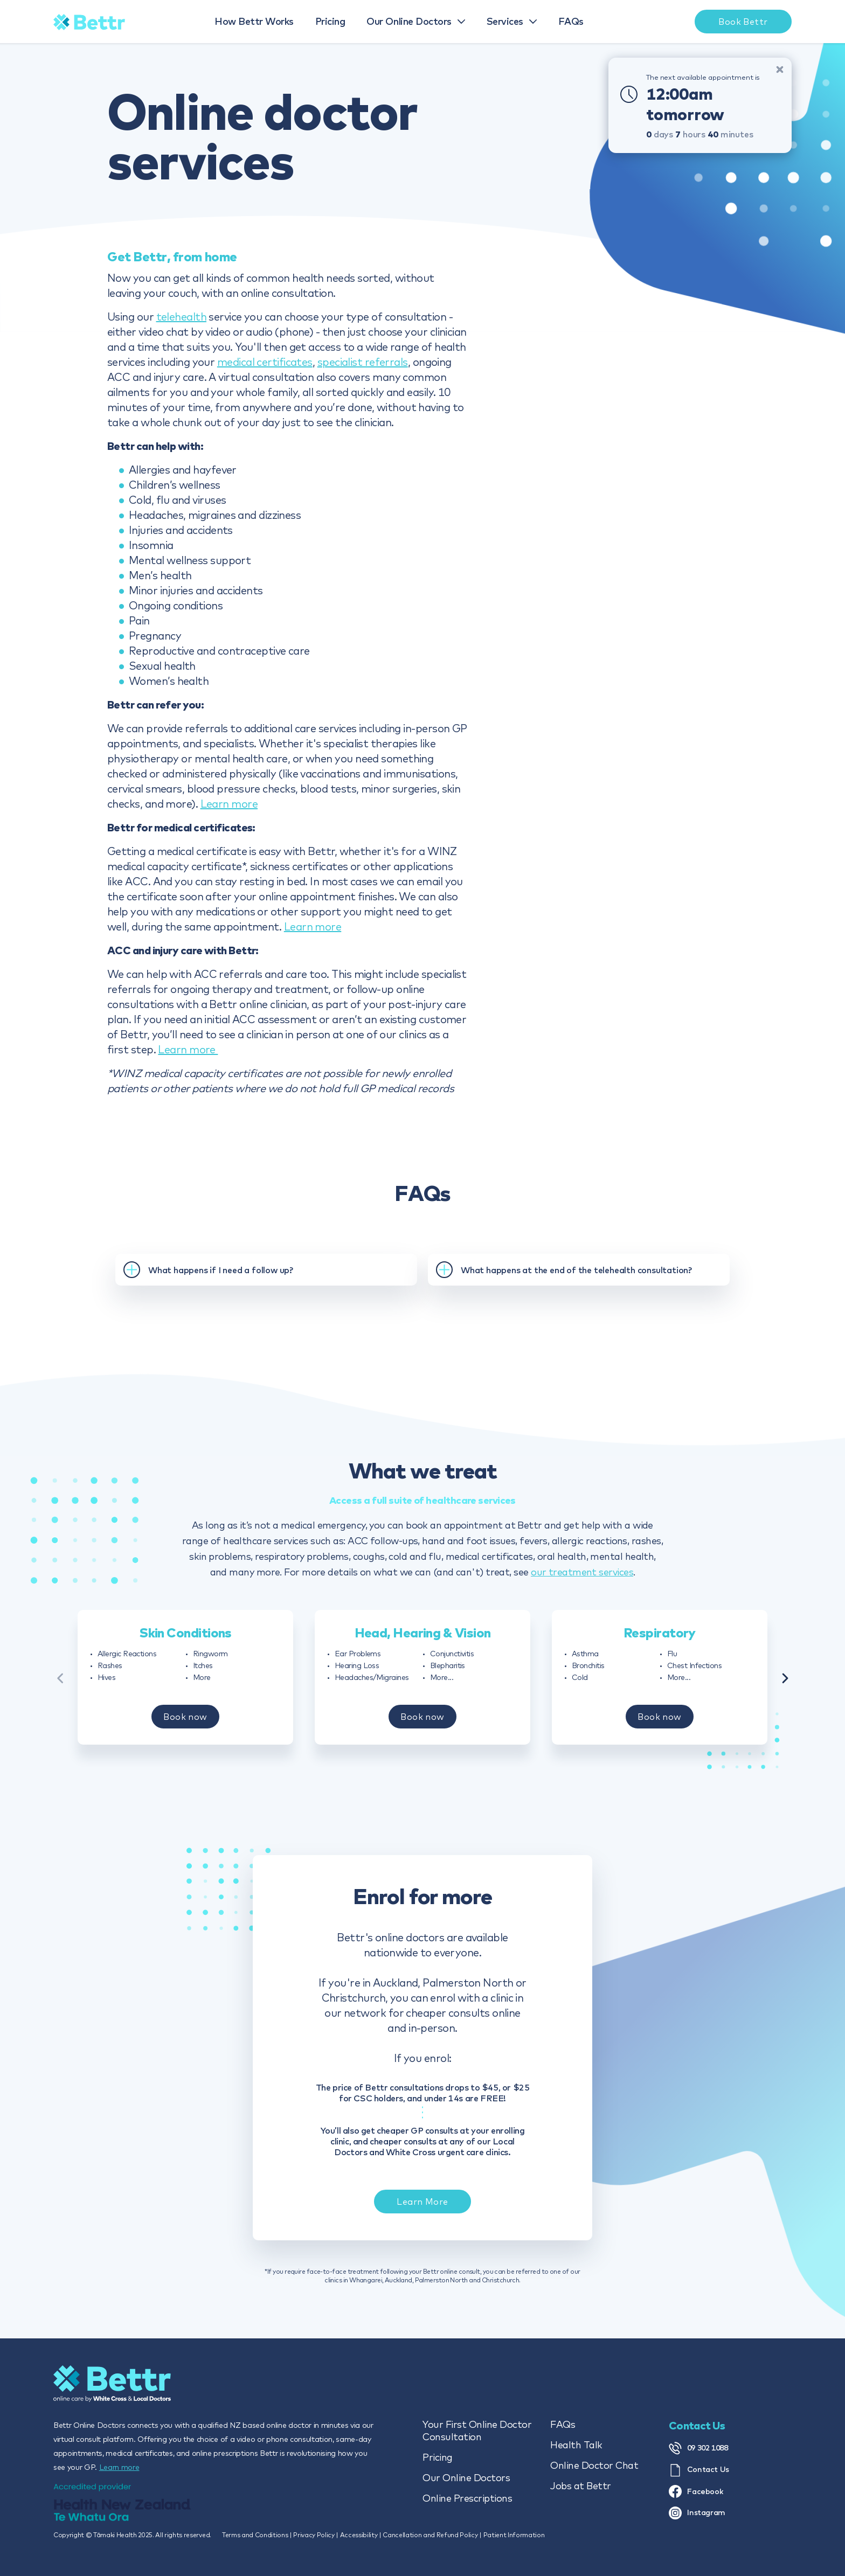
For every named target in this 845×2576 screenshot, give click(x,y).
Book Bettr (742, 21)
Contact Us (699, 2470)
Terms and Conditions (255, 2535)
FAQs (562, 2424)
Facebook (696, 2491)
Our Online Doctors (466, 2477)
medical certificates (265, 362)
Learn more (229, 803)
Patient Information (514, 2535)
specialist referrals (362, 362)
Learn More (422, 2222)
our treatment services (582, 1572)
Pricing (437, 2457)
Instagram (697, 2512)
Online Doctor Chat (594, 2465)
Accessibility (359, 2535)
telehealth (181, 316)
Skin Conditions (185, 1642)
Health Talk (576, 2445)
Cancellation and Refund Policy (430, 2535)
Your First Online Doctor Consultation (476, 2430)
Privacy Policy (313, 2535)
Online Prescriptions (467, 2498)
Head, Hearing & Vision (423, 1642)
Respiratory (660, 1642)
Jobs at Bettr (580, 2486)
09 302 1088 (698, 2448)
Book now (185, 1726)
